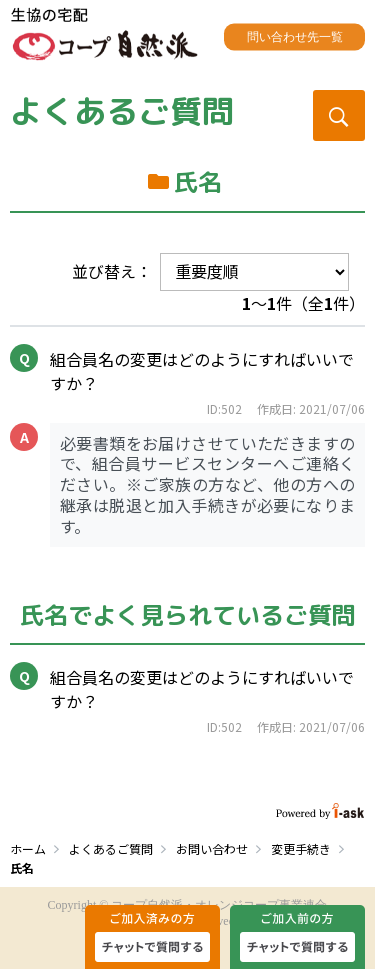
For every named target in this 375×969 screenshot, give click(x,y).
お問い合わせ (212, 848)
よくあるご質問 (122, 111)
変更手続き (301, 848)
